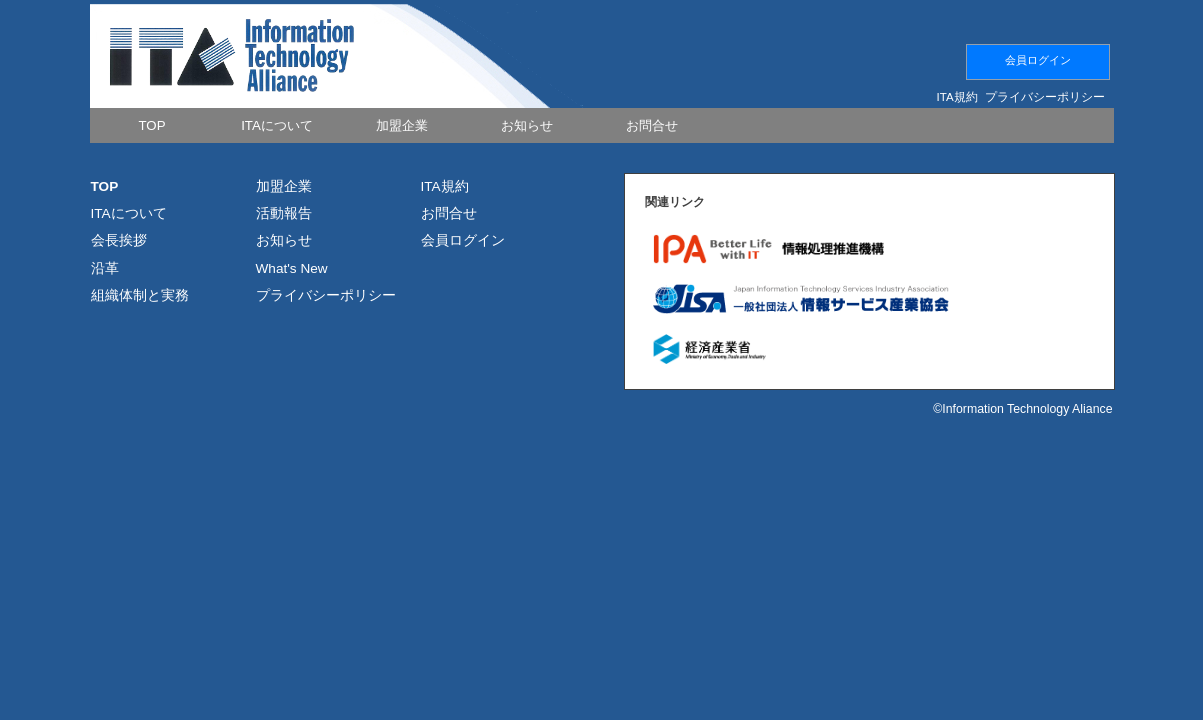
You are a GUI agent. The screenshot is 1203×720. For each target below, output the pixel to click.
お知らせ (284, 240)
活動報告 (284, 213)
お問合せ (449, 213)
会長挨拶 (119, 240)
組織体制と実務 (140, 295)
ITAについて (129, 213)
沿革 (105, 268)
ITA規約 (957, 97)
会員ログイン (1038, 60)
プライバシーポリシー (1045, 97)
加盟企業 (284, 186)
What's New (292, 268)
